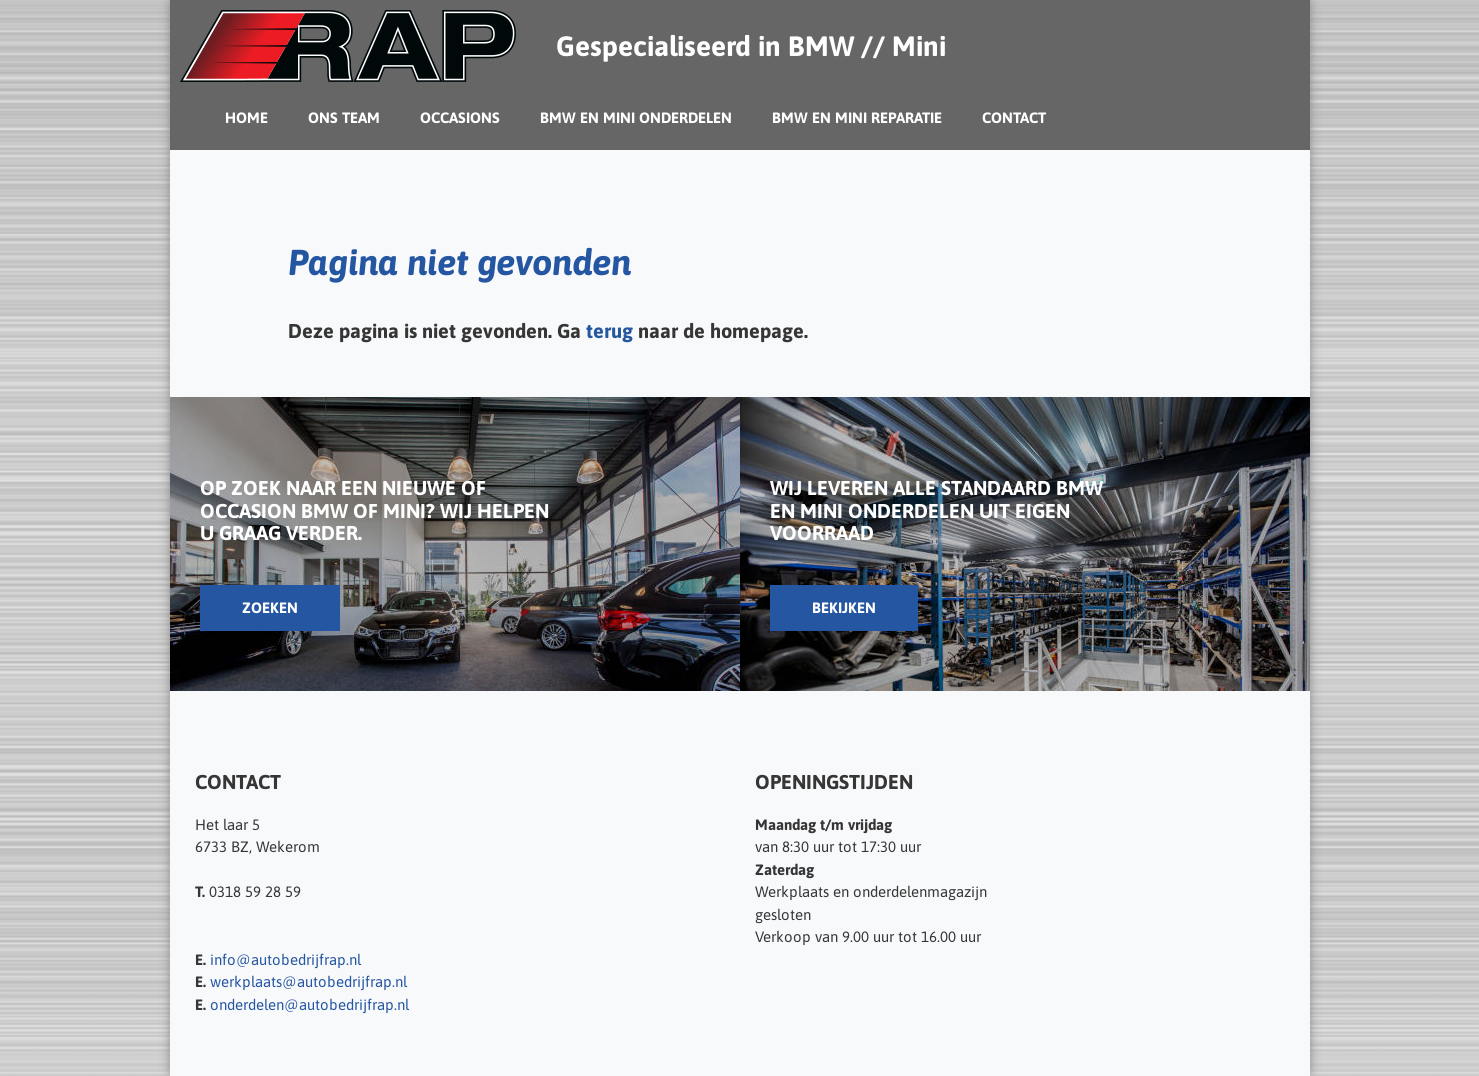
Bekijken (844, 607)
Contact (1014, 117)
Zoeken (270, 607)
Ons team (344, 117)
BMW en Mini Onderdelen (636, 117)
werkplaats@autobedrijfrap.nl (308, 981)
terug (609, 330)
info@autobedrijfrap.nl (285, 959)
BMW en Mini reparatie (857, 117)
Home (246, 117)
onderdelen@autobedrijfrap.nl (309, 1004)
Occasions (460, 117)
